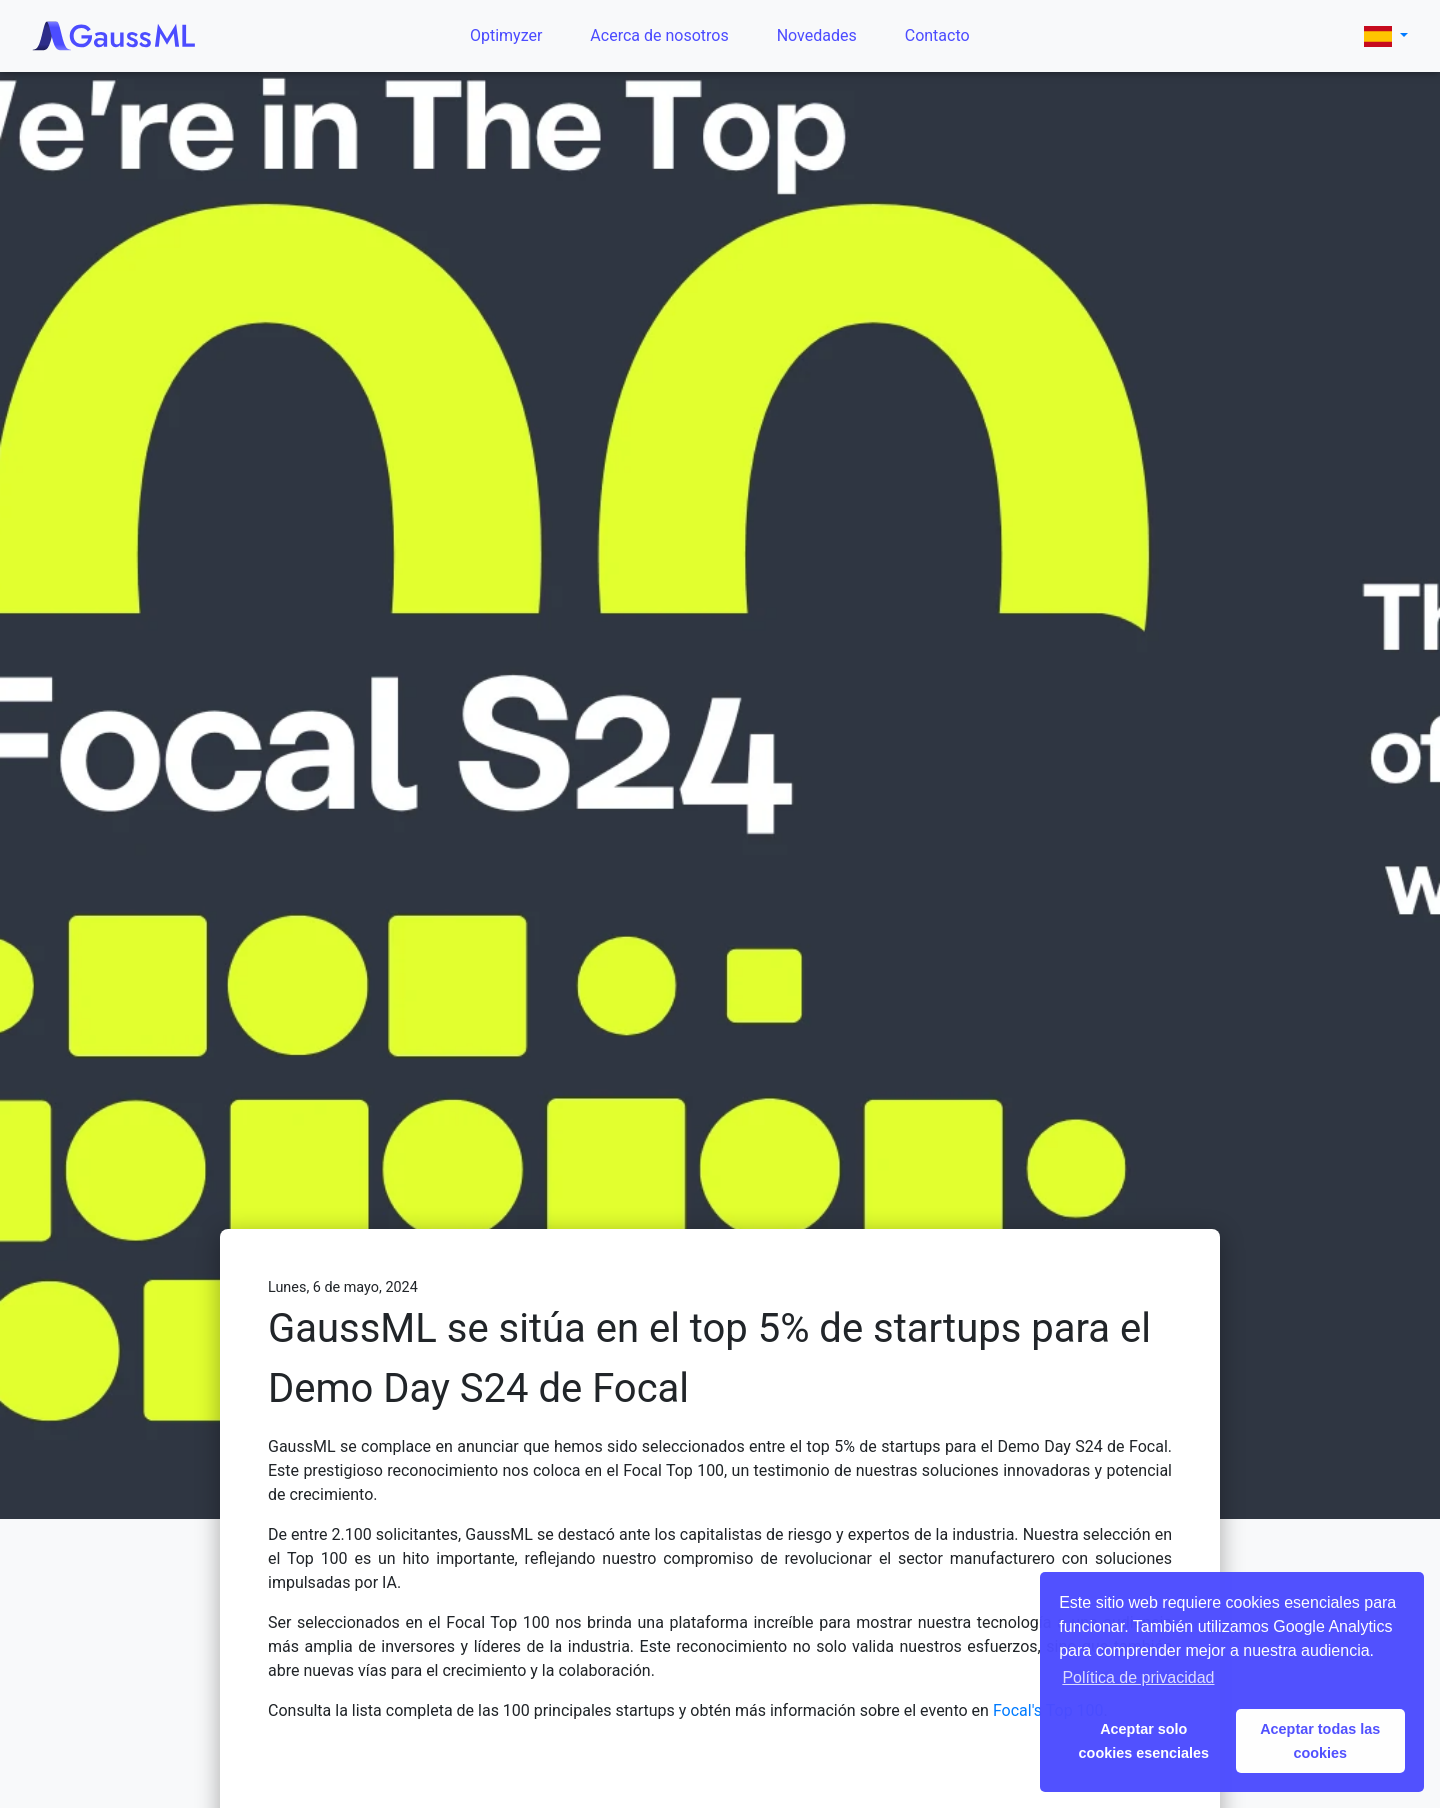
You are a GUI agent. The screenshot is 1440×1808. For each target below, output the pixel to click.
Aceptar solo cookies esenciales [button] (1144, 1741)
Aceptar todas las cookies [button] (1320, 1741)
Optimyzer (506, 35)
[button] (1386, 35)
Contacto (937, 35)
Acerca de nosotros (659, 35)
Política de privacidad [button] (1138, 1677)
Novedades (817, 35)
